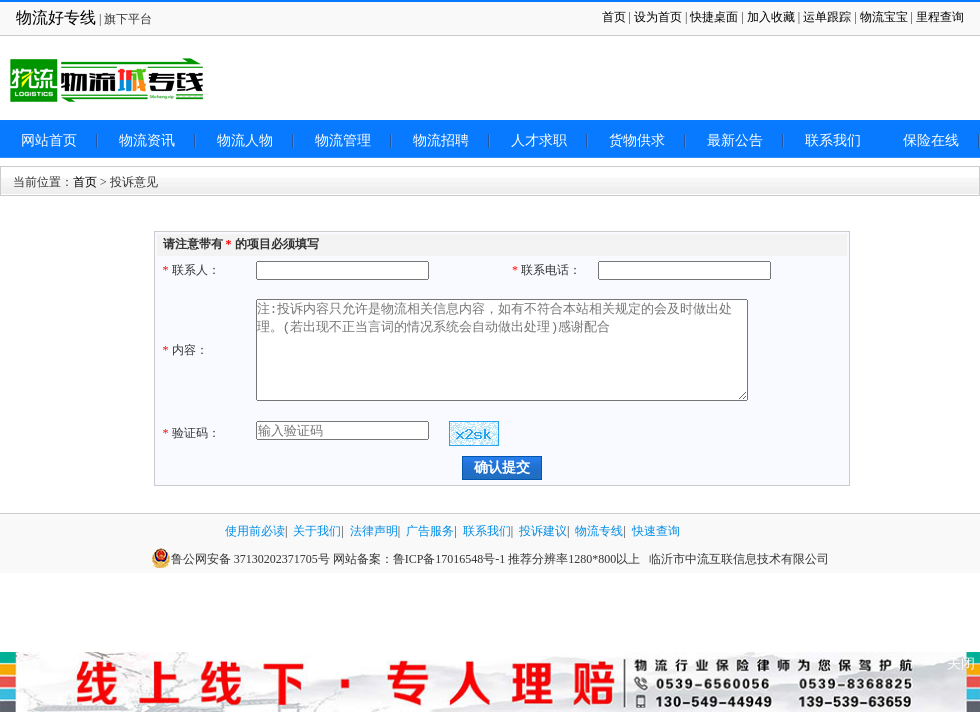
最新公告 (735, 140)
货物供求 (637, 140)
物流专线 (599, 531)
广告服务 (430, 531)
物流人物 (245, 140)
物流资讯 (147, 140)
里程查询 (940, 17)
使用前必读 (255, 531)
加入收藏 (771, 17)
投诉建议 (543, 531)
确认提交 (502, 467)
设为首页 (658, 17)
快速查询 (656, 531)
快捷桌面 (714, 17)
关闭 (961, 663)
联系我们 (833, 140)
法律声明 (374, 531)
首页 (614, 17)
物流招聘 (441, 140)
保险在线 (931, 140)
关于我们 (317, 531)
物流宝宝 (884, 17)
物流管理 (343, 140)
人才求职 (539, 140)
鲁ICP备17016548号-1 (449, 559)
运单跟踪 (827, 17)
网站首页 (49, 140)
